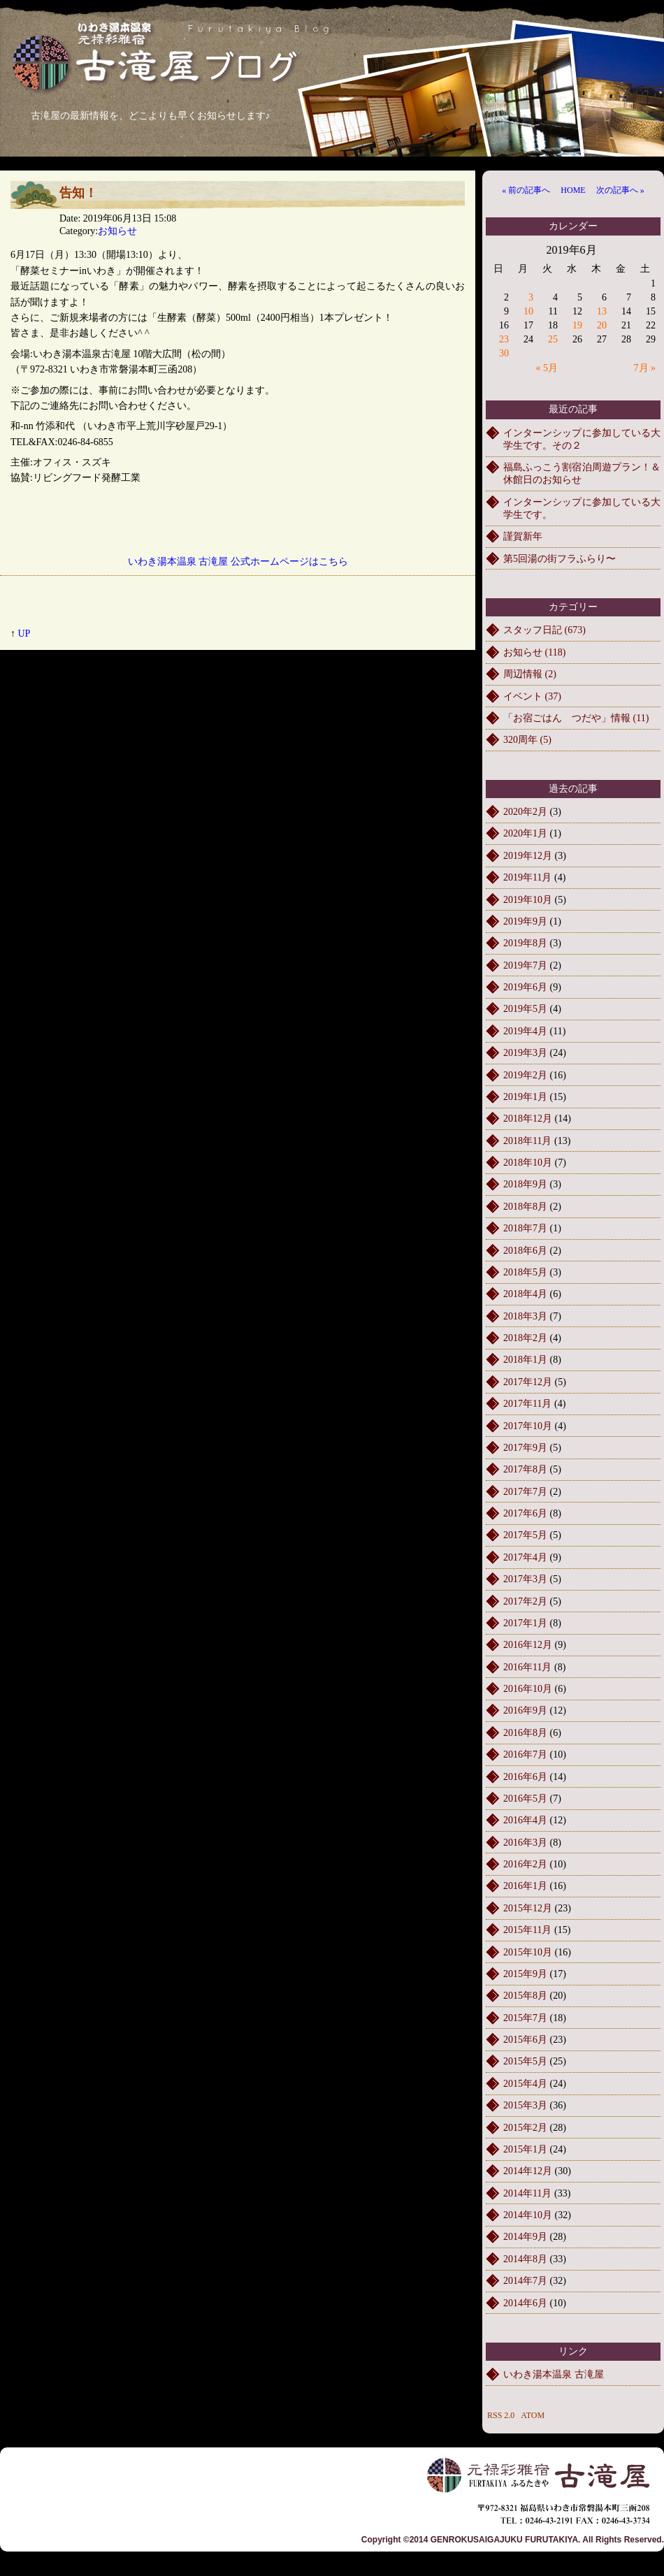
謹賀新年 (522, 536)
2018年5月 (525, 1272)
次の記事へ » (620, 190)
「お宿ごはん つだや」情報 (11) (576, 718)
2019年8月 (525, 943)
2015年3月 (525, 2105)
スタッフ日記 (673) (544, 630)
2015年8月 (525, 1995)
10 (528, 311)
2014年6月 (525, 2303)
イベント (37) (532, 696)
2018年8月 (525, 1206)
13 (602, 311)
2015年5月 (525, 2061)
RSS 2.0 (500, 2415)
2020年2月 (525, 811)
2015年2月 (525, 2127)
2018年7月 (525, 1228)
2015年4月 (525, 2083)
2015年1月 (525, 2149)
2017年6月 (525, 1513)
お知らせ (117, 231)
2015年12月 (527, 1908)
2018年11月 (527, 1141)
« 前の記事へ (526, 190)
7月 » (645, 368)
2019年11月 (527, 877)
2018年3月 (525, 1316)
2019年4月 (525, 1031)
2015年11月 (527, 1930)
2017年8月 (525, 1469)
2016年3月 (525, 1842)
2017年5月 (525, 1535)
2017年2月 (525, 1601)
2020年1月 (525, 833)
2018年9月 (525, 1184)
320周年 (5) (527, 740)
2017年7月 (525, 1491)
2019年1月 (525, 1097)
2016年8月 (525, 1733)
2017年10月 (527, 1426)
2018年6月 (525, 1250)
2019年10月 (527, 900)
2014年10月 (527, 2215)
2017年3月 (525, 1579)
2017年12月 (527, 1382)
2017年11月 (527, 1403)
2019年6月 (525, 987)
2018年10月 (527, 1162)
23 (504, 339)
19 (577, 325)
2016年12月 (527, 1645)
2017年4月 (525, 1557)
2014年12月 (527, 2171)
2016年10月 (527, 1689)
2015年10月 (527, 1952)
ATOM (532, 2415)
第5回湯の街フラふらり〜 (559, 558)
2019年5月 (525, 1009)
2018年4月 (525, 1294)
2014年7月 (525, 2280)
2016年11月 (527, 1667)
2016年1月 (525, 1886)
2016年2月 (525, 1864)
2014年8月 (525, 2259)
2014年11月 (527, 2193)
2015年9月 (525, 1974)
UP (24, 633)
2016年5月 (525, 1798)
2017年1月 (525, 1623)
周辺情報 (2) (529, 674)
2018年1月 (525, 1359)
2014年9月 (525, 2236)
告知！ (78, 193)
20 (602, 325)
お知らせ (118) (534, 652)
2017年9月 (525, 1447)
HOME (573, 190)
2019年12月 (527, 856)
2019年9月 (525, 921)
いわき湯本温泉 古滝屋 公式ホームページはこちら (238, 561)
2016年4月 (525, 1820)
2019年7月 (525, 965)
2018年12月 (527, 1118)
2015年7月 (525, 2018)
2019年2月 (525, 1075)
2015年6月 (525, 2039)
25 (553, 339)
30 (504, 353)
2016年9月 (525, 1710)
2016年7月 (525, 1754)
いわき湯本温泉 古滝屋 (553, 2374)
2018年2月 (525, 1338)
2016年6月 (525, 1777)
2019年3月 (525, 1053)
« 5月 (547, 368)
